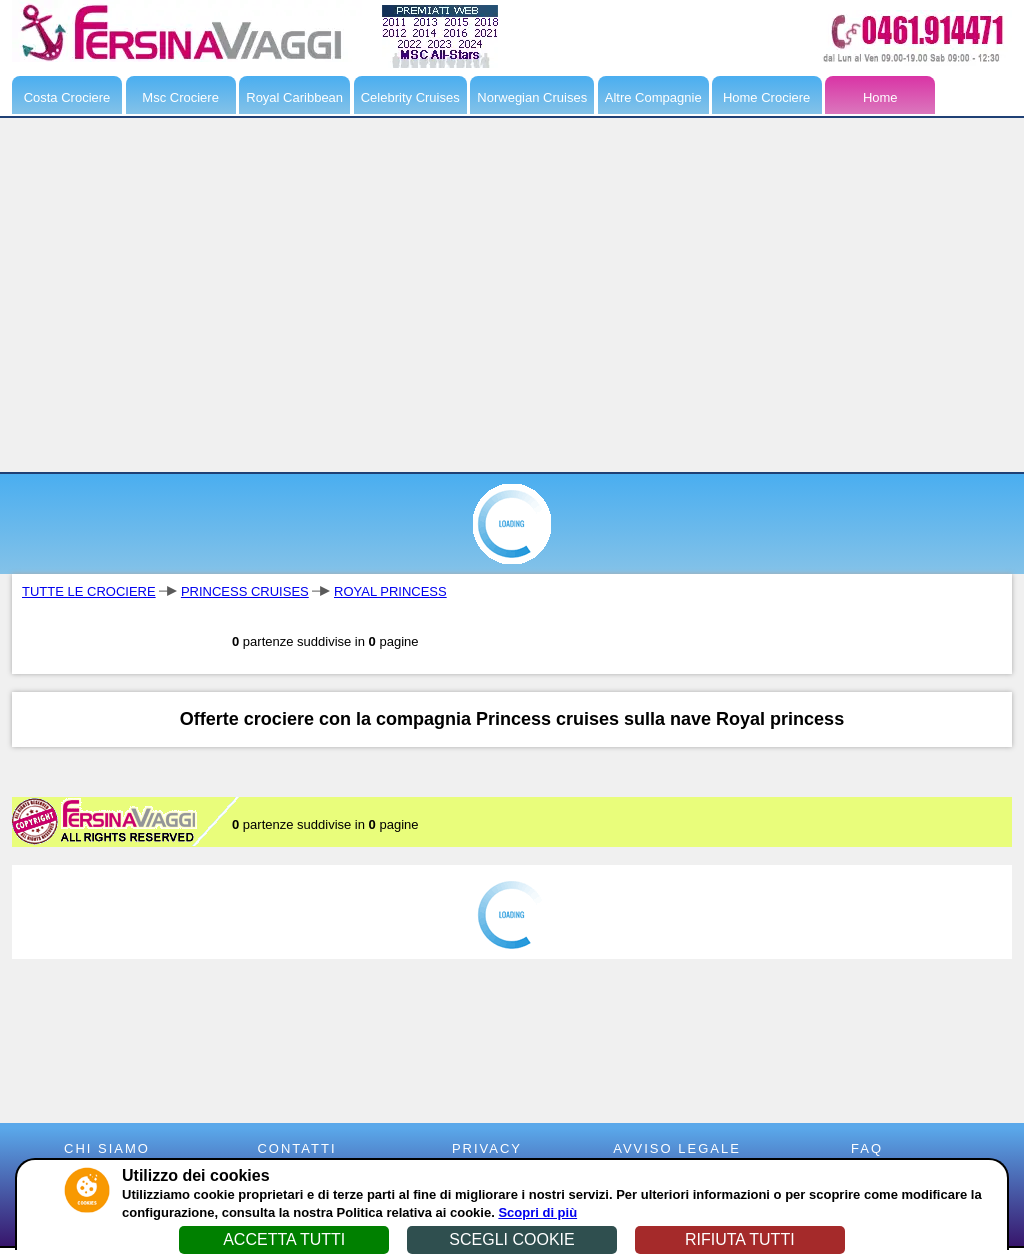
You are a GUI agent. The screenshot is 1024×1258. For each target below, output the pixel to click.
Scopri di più (537, 1212)
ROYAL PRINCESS (390, 591)
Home (880, 97)
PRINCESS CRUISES (245, 591)
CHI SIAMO (107, 1148)
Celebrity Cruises (410, 97)
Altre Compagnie (653, 97)
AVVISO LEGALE (677, 1148)
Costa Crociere (67, 97)
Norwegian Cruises (532, 97)
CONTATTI (296, 1148)
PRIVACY (487, 1148)
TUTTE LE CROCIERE (89, 591)
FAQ (867, 1148)
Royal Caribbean (294, 97)
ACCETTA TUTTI (284, 1239)
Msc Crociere (180, 97)
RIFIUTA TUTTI (740, 1239)
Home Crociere (766, 97)
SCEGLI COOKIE (511, 1239)
